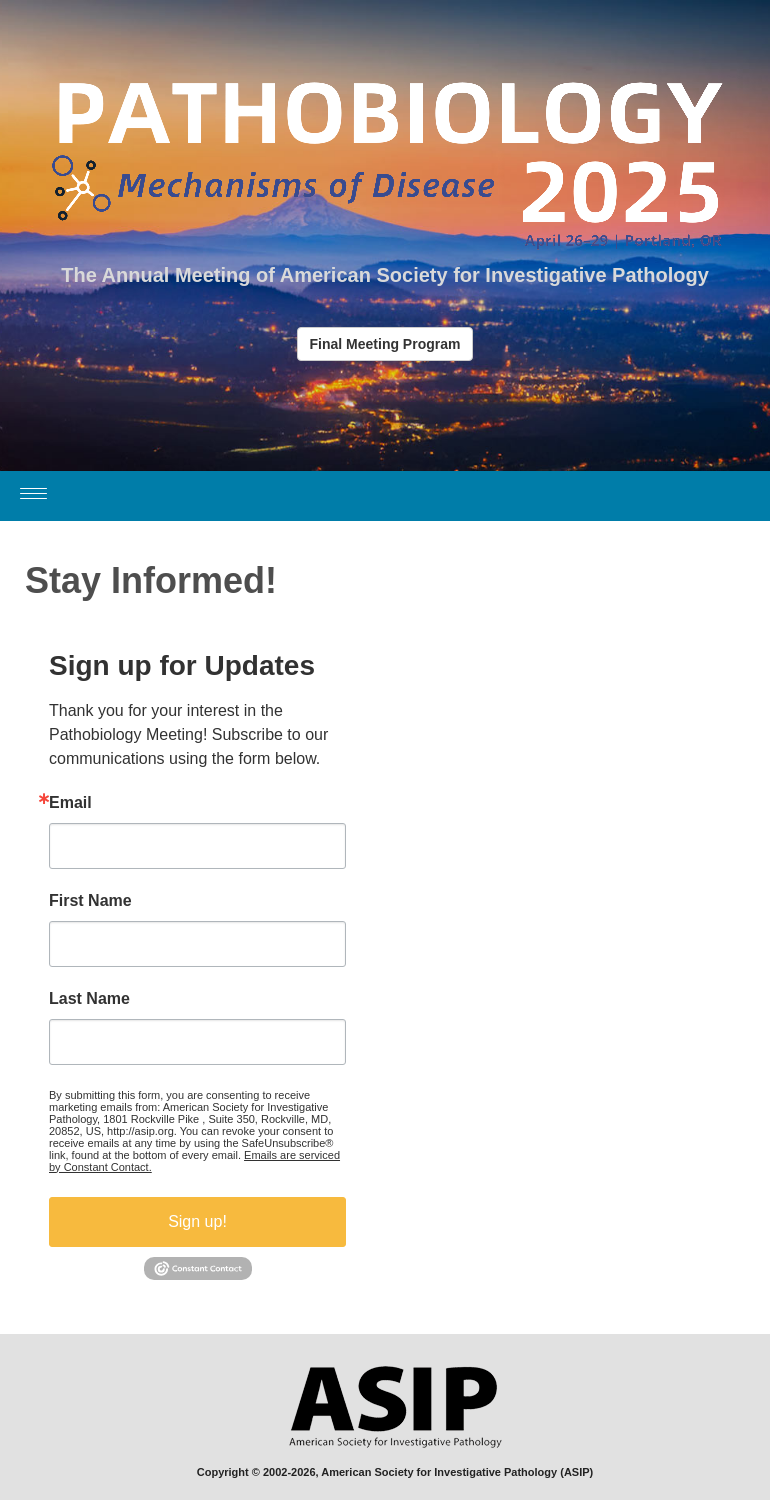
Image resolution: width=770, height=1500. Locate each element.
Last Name (89, 999)
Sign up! (197, 1221)
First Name (90, 901)
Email (70, 803)
